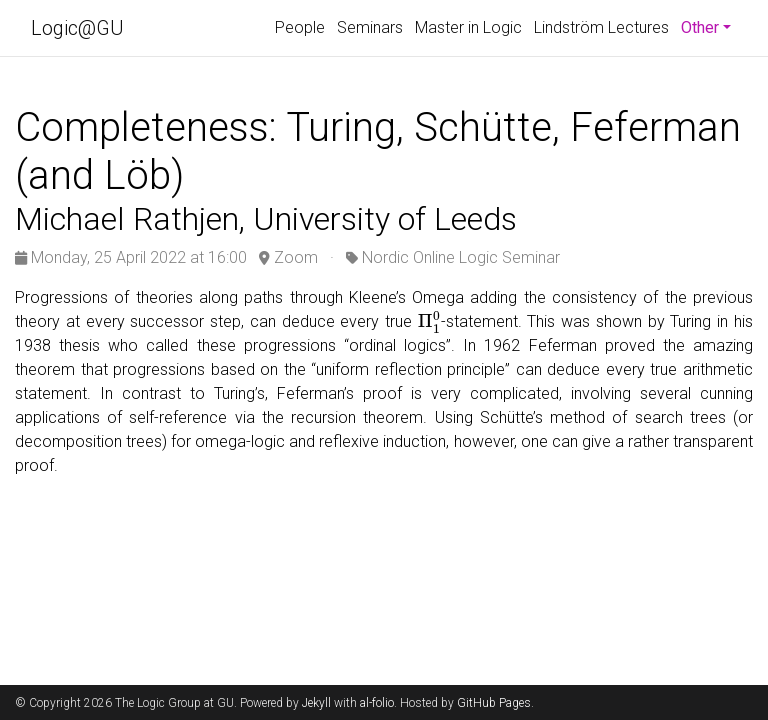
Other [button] (709, 26)
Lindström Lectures (601, 27)
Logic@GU (77, 28)
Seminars (370, 27)
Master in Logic (468, 27)
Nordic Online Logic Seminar (461, 257)
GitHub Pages (494, 703)
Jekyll (316, 703)
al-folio (377, 703)
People (300, 27)
